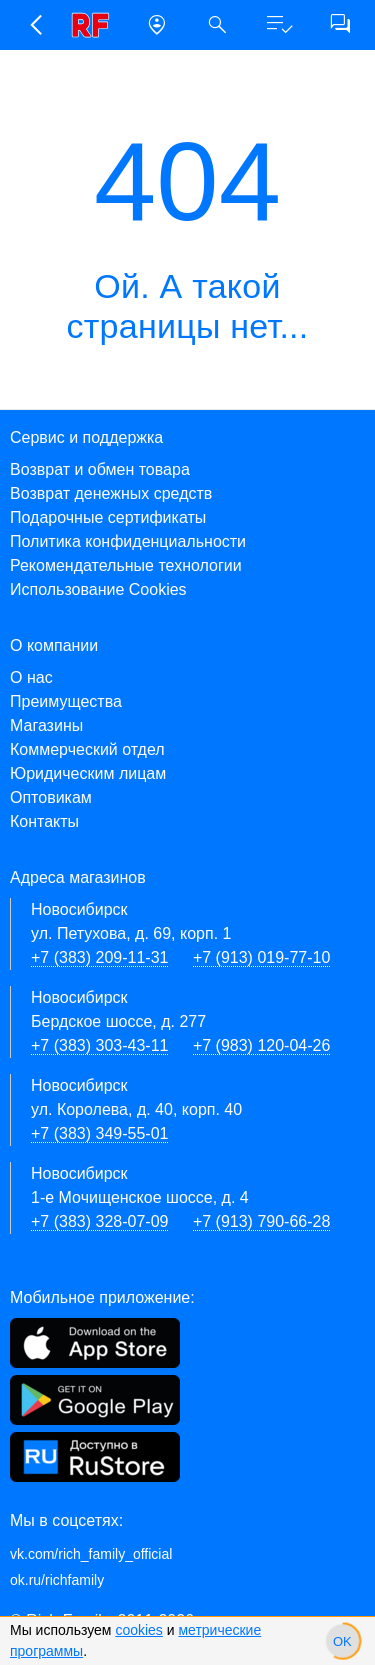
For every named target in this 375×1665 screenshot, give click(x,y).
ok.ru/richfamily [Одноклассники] (57, 1580)
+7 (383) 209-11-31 (99, 957)
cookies (138, 1630)
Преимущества (66, 701)
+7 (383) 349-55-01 (99, 1133)
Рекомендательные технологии (126, 565)
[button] (34, 25)
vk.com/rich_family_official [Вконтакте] (91, 1554)
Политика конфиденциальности (128, 541)
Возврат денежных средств (111, 493)
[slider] (342, 1641)
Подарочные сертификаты (108, 517)
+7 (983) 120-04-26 (261, 1045)
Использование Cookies (98, 589)
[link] (95, 25)
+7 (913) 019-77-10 (261, 957)
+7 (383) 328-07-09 (99, 1221)
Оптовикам (51, 797)
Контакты (44, 821)
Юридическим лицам (88, 773)
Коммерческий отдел (87, 749)
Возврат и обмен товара (100, 469)
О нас (31, 677)
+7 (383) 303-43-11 (99, 1045)
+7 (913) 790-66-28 (261, 1221)
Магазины (46, 725)
